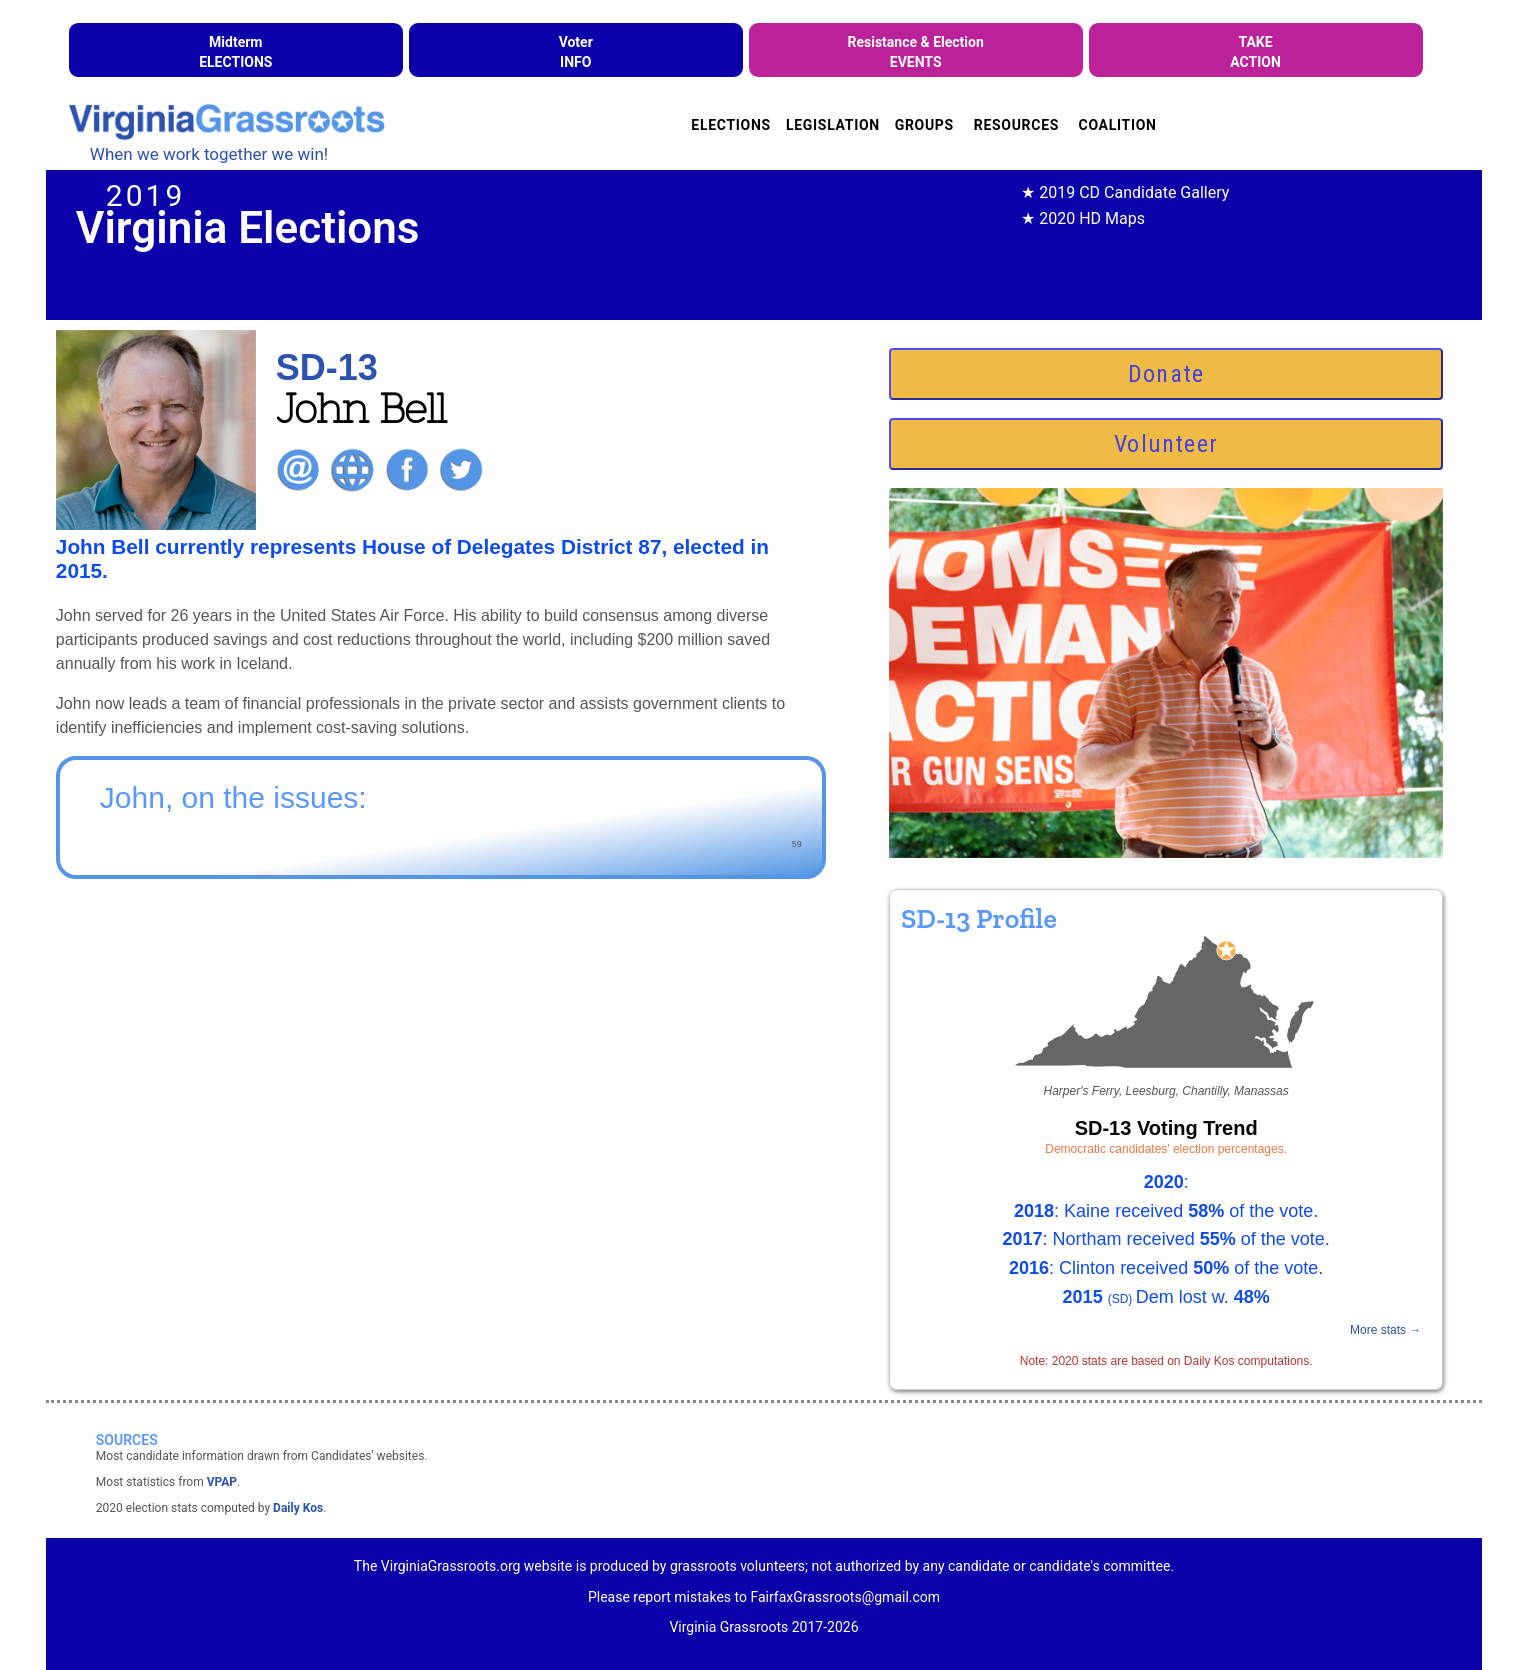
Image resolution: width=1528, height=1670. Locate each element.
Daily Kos (298, 1508)
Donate (1166, 374)
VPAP (222, 1482)
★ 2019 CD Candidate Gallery (1125, 192)
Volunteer (1166, 444)
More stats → (1385, 1330)
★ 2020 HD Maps (1083, 218)
